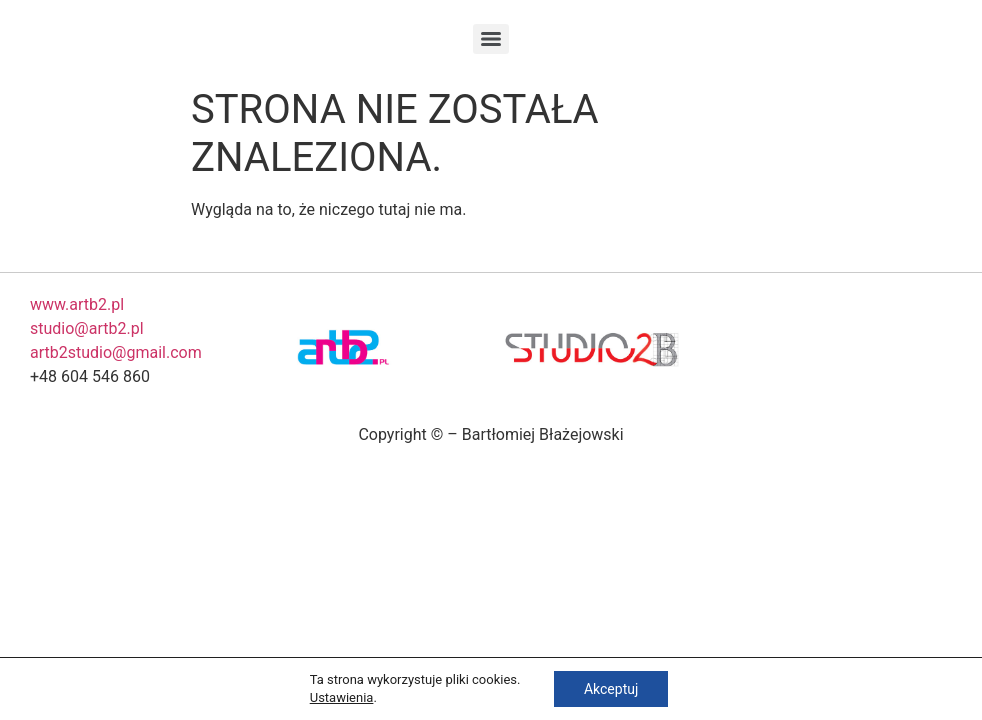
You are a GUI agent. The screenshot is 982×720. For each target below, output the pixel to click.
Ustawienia (342, 697)
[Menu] (491, 39)
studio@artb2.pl (87, 328)
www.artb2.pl (77, 304)
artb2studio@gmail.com (116, 352)
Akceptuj (611, 689)
